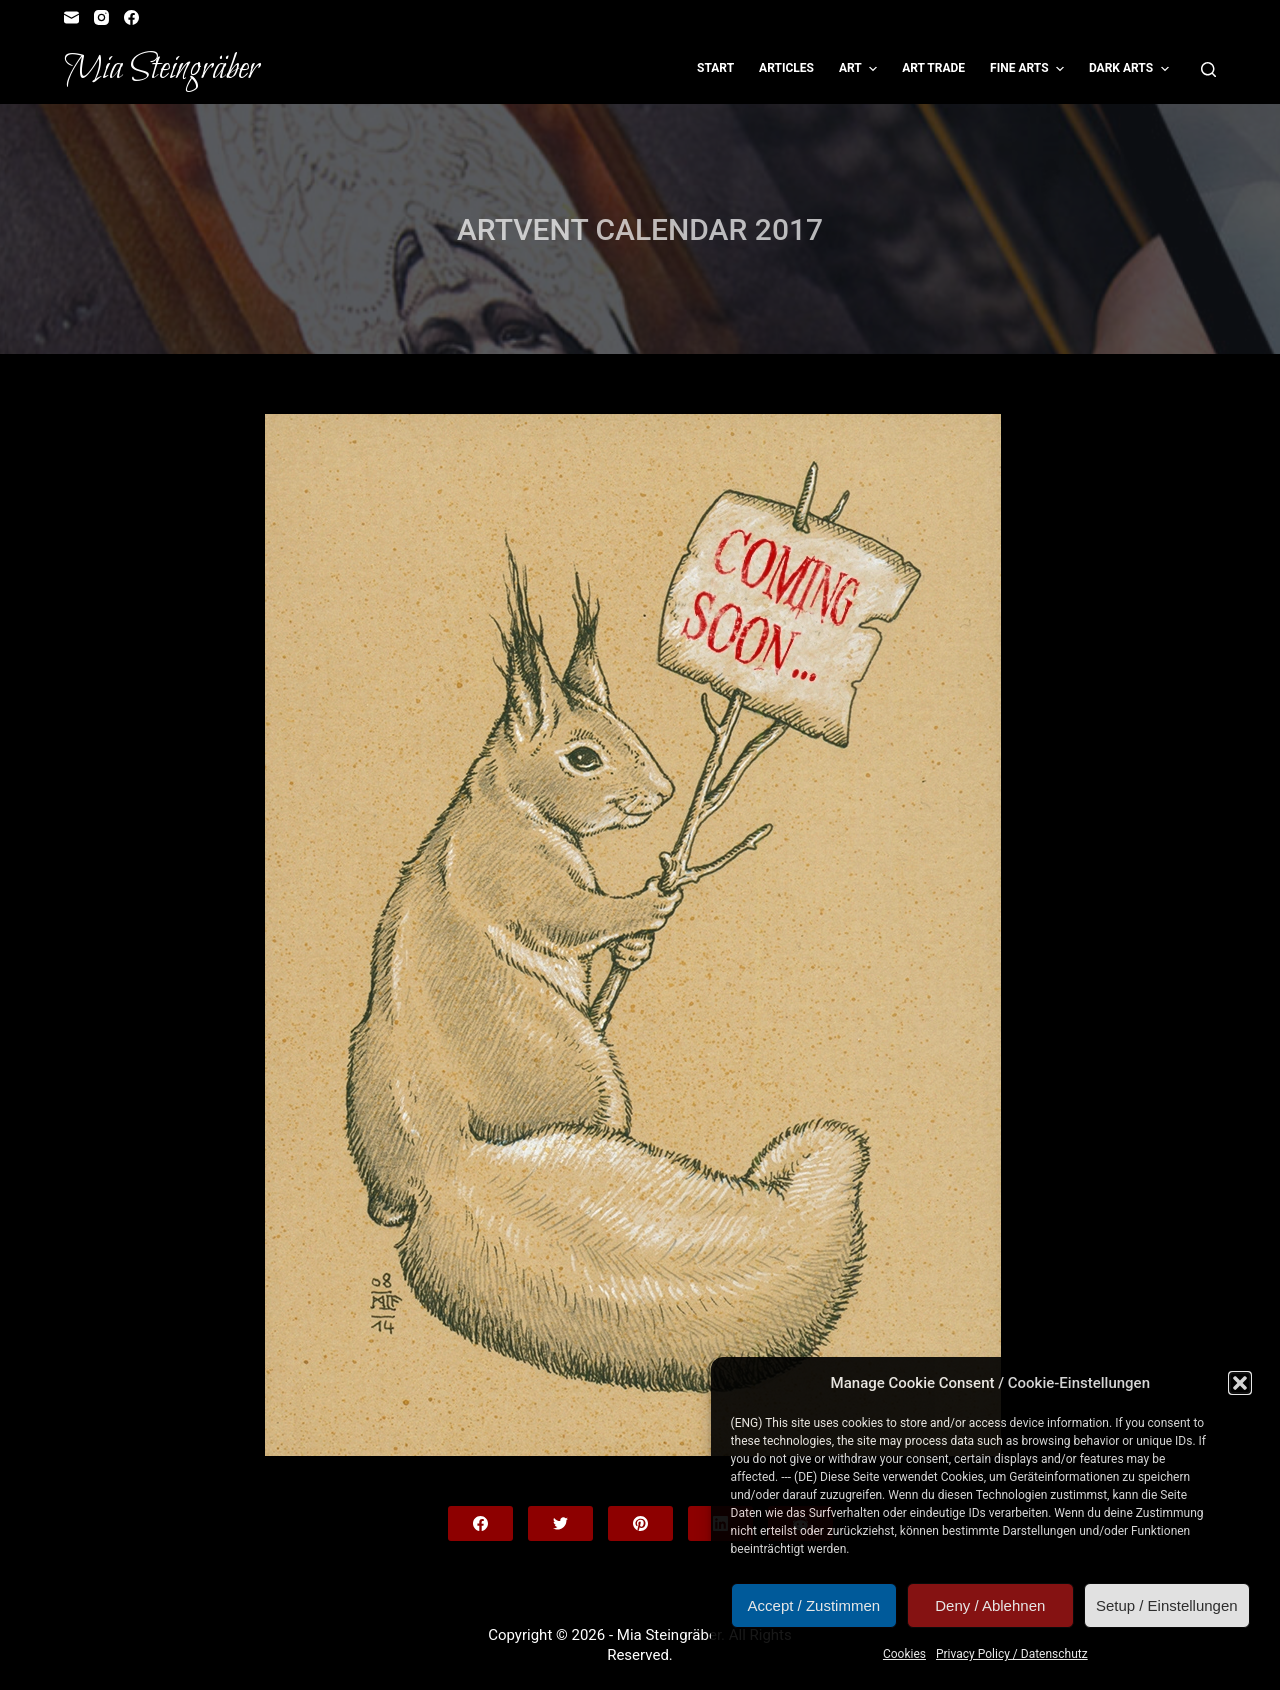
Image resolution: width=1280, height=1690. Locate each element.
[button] (1240, 1383)
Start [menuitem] (715, 68)
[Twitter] (560, 1523)
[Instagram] (101, 17)
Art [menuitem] (860, 69)
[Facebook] (131, 17)
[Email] (71, 17)
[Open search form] (1208, 69)
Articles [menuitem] (786, 68)
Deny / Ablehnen (990, 1605)
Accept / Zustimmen (814, 1605)
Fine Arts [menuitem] (1029, 69)
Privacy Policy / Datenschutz (1012, 1654)
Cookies (904, 1654)
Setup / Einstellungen (1167, 1605)
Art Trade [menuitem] (933, 68)
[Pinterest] (640, 1523)
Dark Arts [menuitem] (1131, 69)
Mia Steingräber (161, 69)
